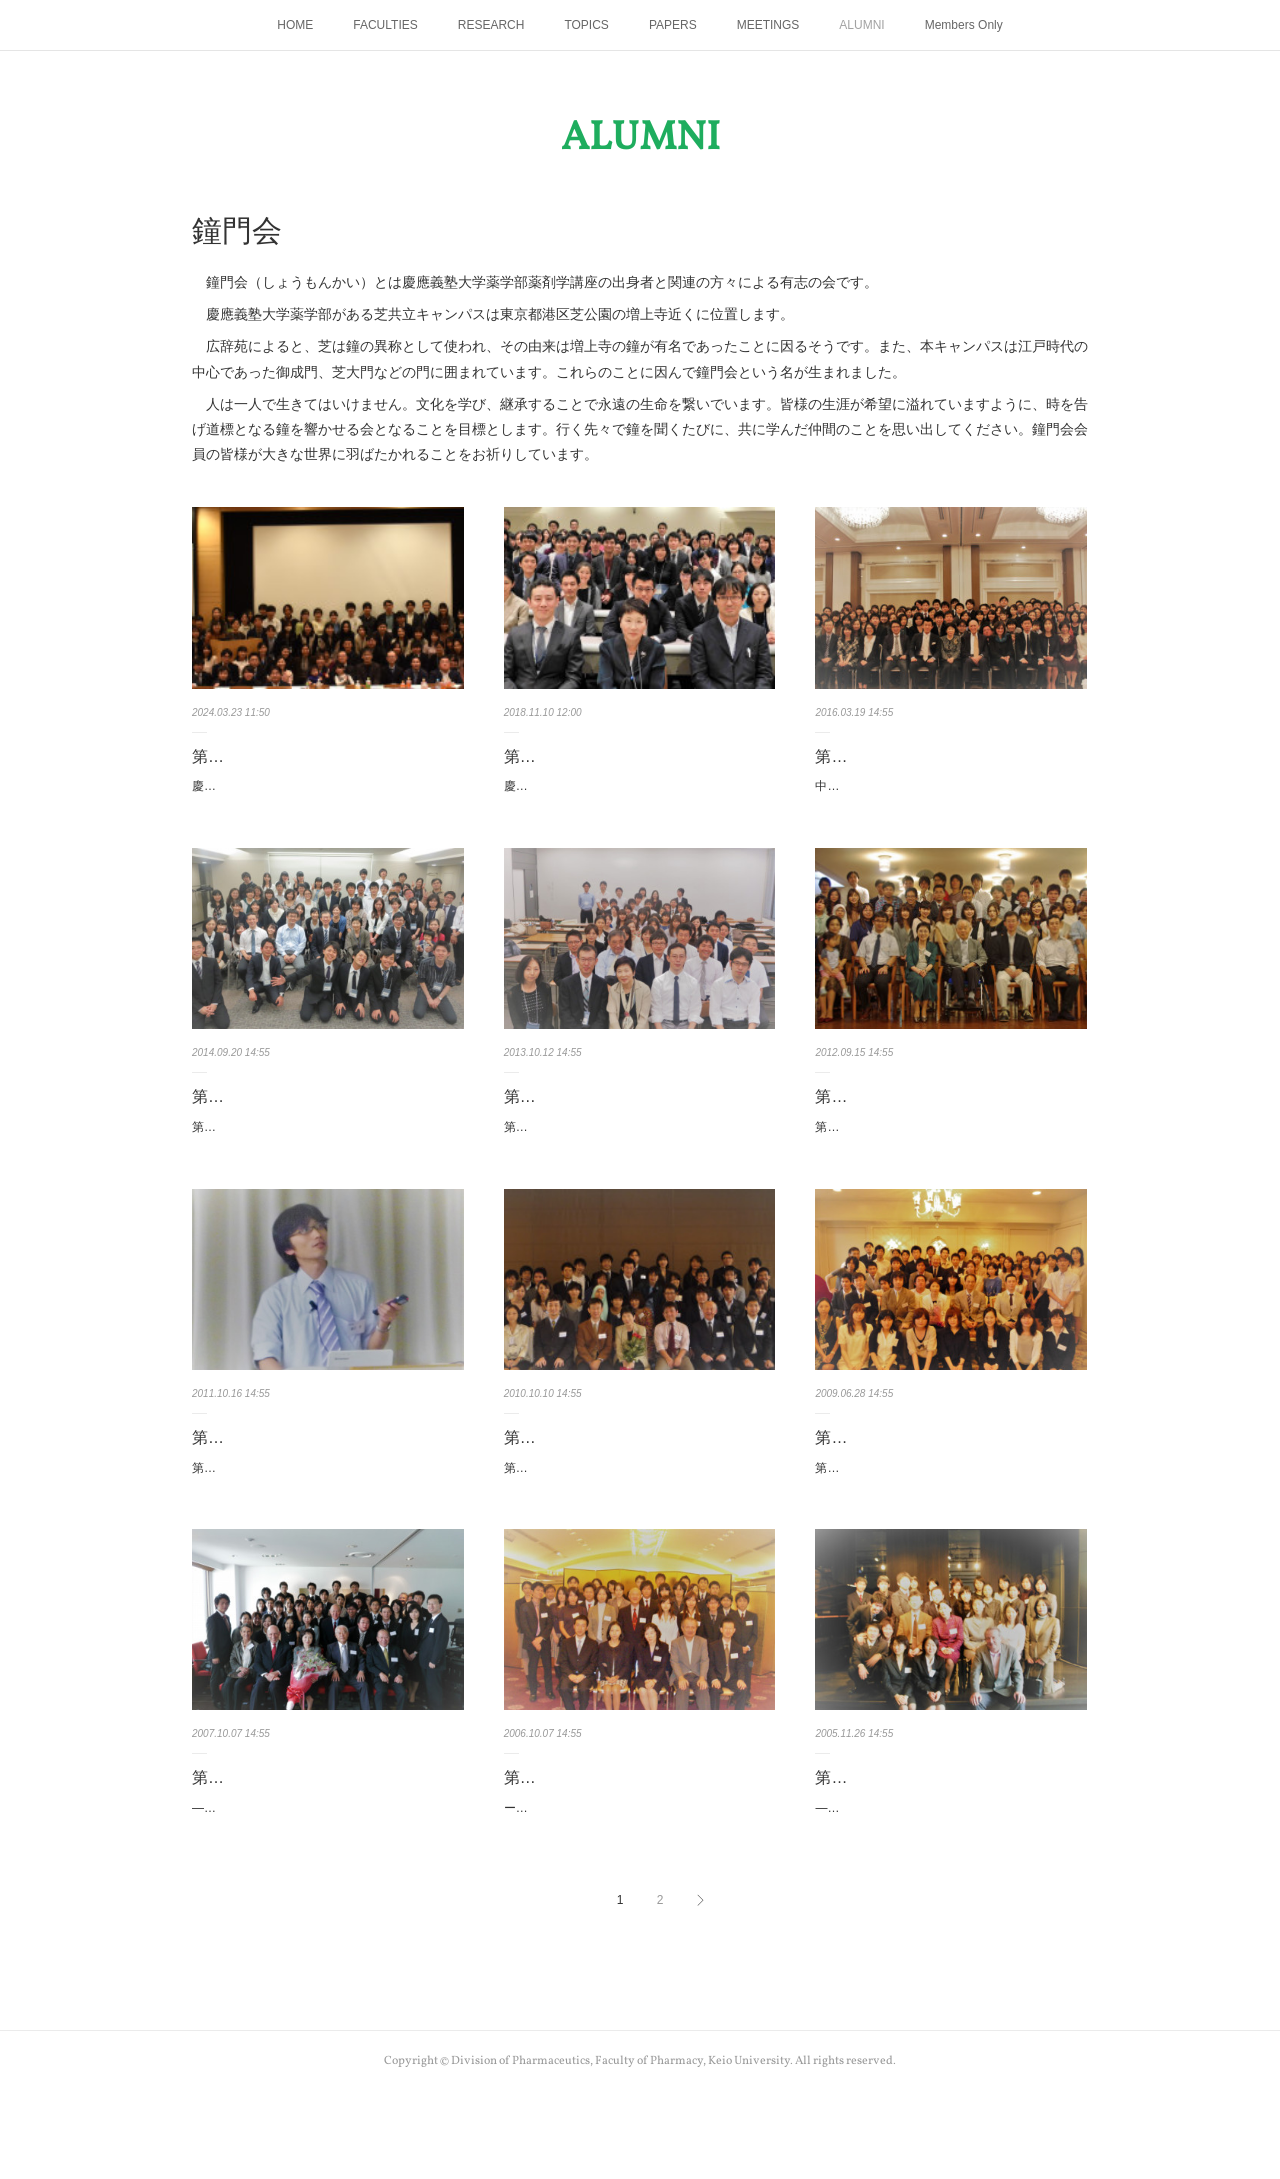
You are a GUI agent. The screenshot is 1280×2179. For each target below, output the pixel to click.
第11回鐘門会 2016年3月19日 (927, 756)
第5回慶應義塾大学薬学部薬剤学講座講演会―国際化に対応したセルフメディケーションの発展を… (950, 1522)
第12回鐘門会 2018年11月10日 (620, 756)
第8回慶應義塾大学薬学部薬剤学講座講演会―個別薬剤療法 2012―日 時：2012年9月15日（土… (950, 1160)
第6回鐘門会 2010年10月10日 (616, 1480)
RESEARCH (491, 25)
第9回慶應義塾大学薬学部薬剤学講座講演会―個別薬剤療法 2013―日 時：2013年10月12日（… (639, 1160)
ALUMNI (861, 25)
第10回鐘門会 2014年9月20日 (304, 1118)
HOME (295, 25)
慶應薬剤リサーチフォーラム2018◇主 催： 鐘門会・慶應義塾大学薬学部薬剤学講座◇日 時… (637, 797)
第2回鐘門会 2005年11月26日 (927, 1842)
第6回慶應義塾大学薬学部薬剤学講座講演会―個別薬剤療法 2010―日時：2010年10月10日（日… (639, 1522)
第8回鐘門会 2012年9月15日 (922, 1118)
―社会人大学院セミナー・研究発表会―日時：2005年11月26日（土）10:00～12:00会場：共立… (949, 1884)
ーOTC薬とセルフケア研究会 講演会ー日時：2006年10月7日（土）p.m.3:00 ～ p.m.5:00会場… (637, 1884)
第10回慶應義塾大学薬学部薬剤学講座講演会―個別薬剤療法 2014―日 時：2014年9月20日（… (324, 1160)
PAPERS (673, 25)
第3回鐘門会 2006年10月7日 (611, 1842)
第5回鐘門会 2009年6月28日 (922, 1480)
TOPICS (586, 25)
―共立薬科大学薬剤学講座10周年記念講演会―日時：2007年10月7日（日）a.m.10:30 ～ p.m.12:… (325, 1884)
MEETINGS (768, 25)
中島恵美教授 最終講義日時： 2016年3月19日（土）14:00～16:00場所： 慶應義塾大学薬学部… (948, 797)
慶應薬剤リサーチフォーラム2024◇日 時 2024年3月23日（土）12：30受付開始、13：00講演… (324, 797)
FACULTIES (385, 25)
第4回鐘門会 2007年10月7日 (299, 1842)
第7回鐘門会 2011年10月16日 (304, 1480)
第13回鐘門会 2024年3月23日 (304, 756)
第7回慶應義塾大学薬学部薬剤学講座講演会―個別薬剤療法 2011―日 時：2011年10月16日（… (327, 1522)
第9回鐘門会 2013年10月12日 (616, 1118)
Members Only (964, 25)
